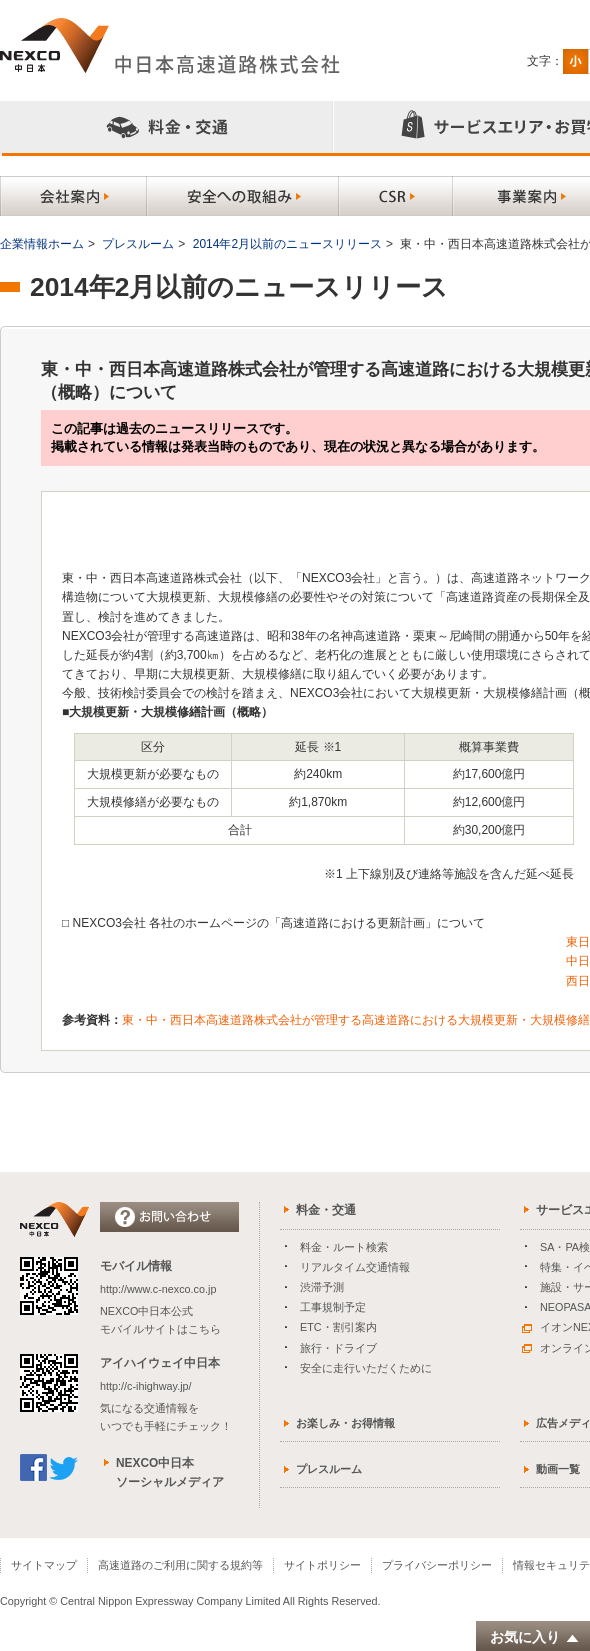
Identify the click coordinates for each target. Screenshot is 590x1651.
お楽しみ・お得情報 (345, 1423)
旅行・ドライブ (338, 1348)
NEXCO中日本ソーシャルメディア (170, 1472)
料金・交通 (326, 1210)
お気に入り (535, 1637)
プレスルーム (138, 244)
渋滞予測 (322, 1287)
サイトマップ (44, 1565)
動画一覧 (558, 1469)
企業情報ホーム (42, 244)
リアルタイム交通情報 (355, 1267)
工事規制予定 (333, 1307)
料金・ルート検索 (344, 1247)
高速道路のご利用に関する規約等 (180, 1565)
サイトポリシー (322, 1565)
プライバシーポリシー (437, 1565)
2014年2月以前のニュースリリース (287, 244)
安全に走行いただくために (366, 1368)
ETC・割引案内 (338, 1327)
